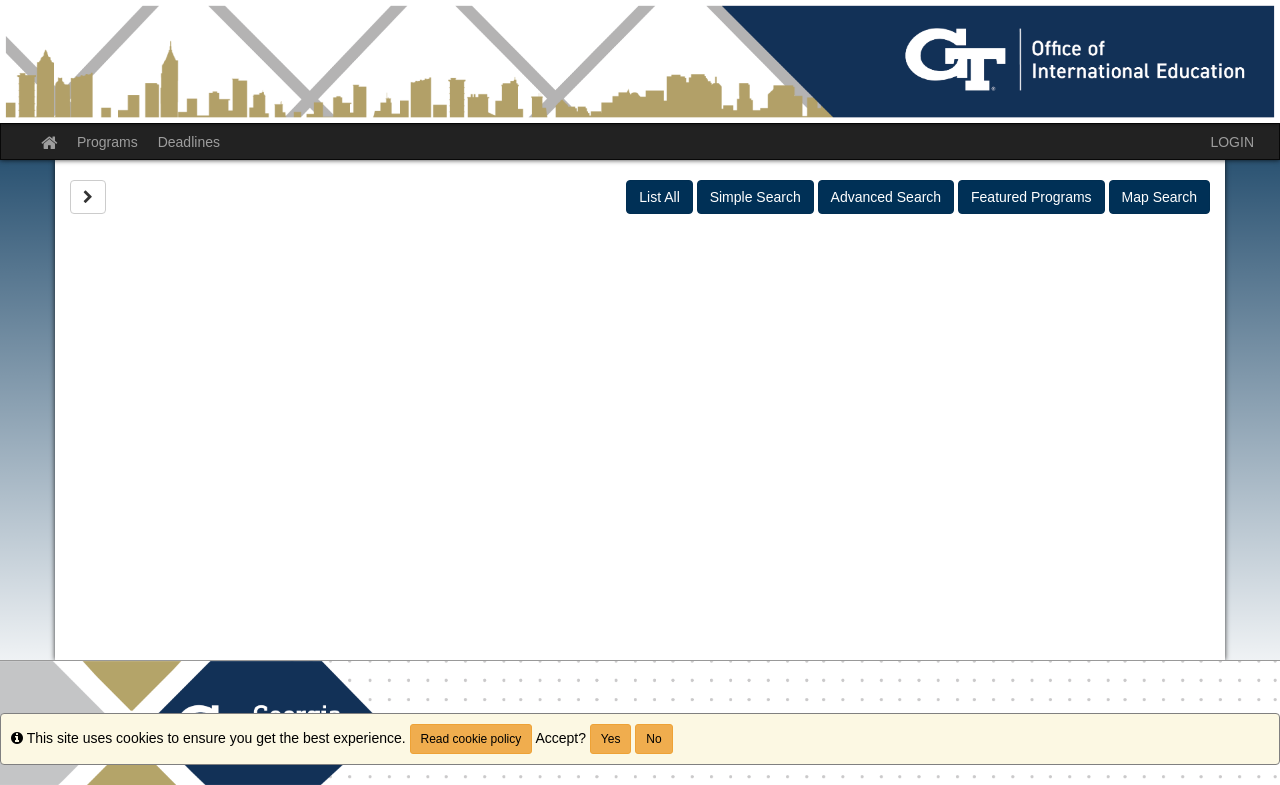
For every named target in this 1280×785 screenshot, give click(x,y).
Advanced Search (886, 197)
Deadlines (189, 142)
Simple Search (755, 197)
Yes (611, 739)
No (653, 739)
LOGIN (1232, 142)
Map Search (1159, 197)
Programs (107, 142)
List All (659, 197)
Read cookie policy (471, 739)
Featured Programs (1031, 197)
